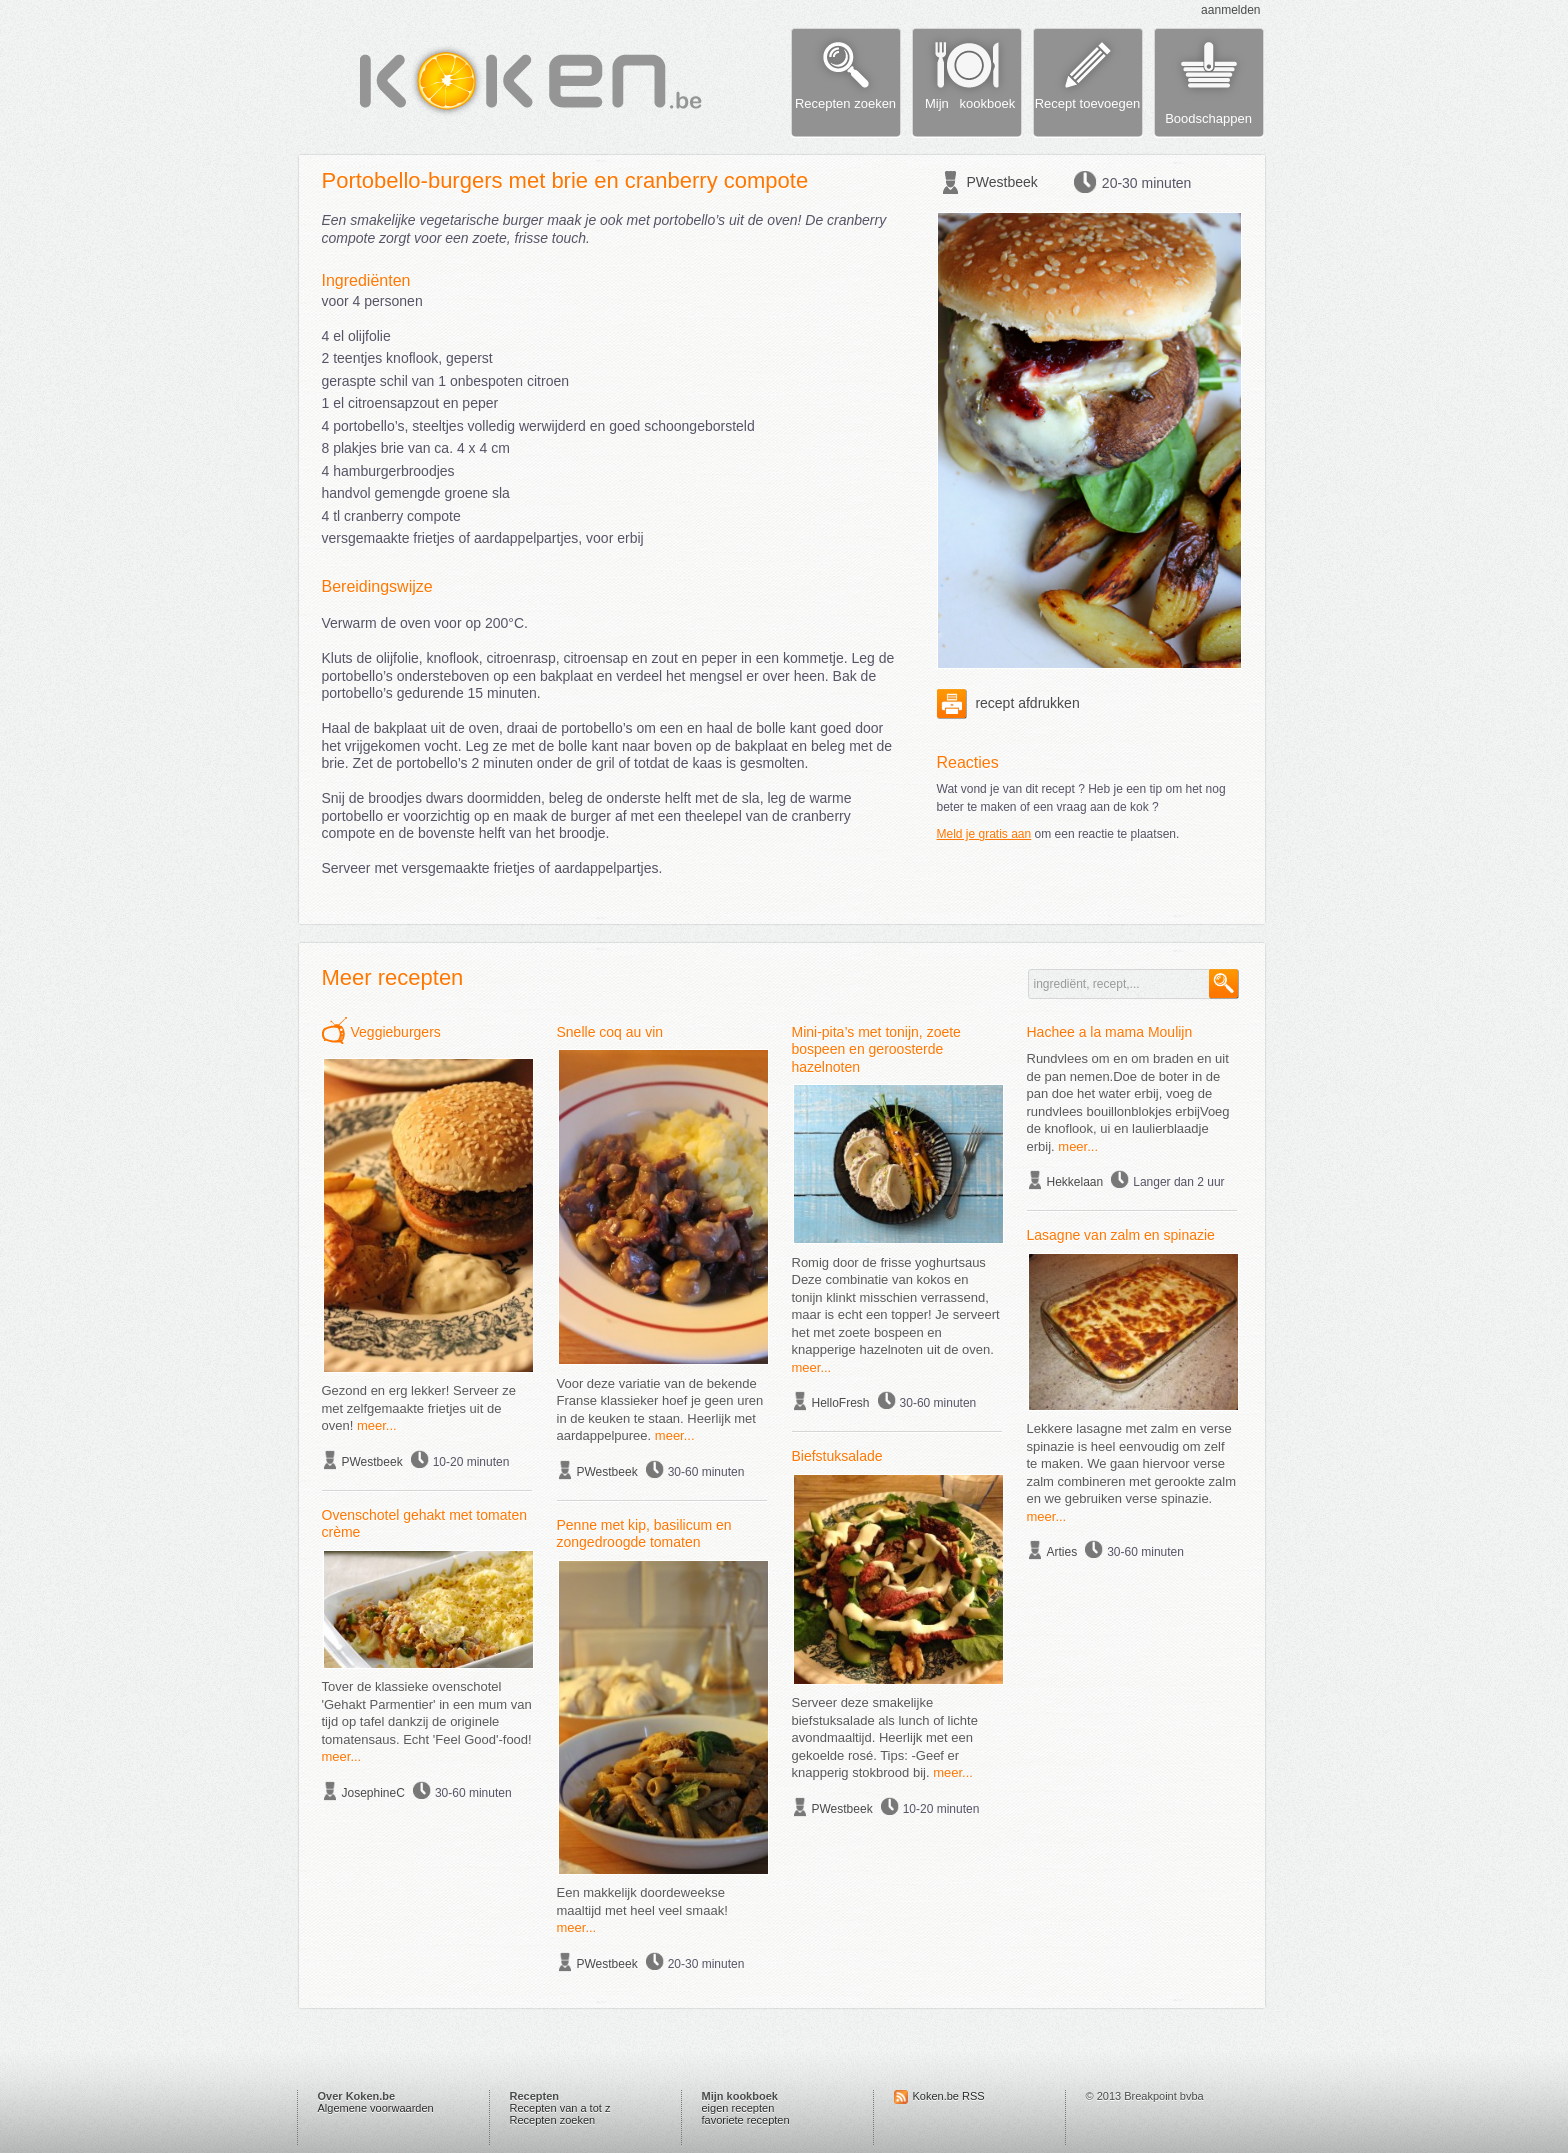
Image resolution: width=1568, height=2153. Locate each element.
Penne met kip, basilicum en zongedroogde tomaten (644, 1534)
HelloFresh (841, 1403)
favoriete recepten (746, 2120)
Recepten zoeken (553, 2120)
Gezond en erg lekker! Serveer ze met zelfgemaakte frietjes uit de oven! (419, 1408)
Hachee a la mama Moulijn (1110, 1032)
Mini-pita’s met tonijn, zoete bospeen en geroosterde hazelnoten (876, 1049)
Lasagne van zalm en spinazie (1121, 1235)
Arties (1062, 1552)
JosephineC (373, 1793)
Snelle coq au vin (610, 1032)
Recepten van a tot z (560, 2108)
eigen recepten (738, 2108)
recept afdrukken (1008, 703)
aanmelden (1230, 10)
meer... (377, 1425)
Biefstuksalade (837, 1456)
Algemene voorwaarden (376, 2108)
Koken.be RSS (949, 2096)
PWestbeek (1002, 182)
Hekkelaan (1075, 1182)
